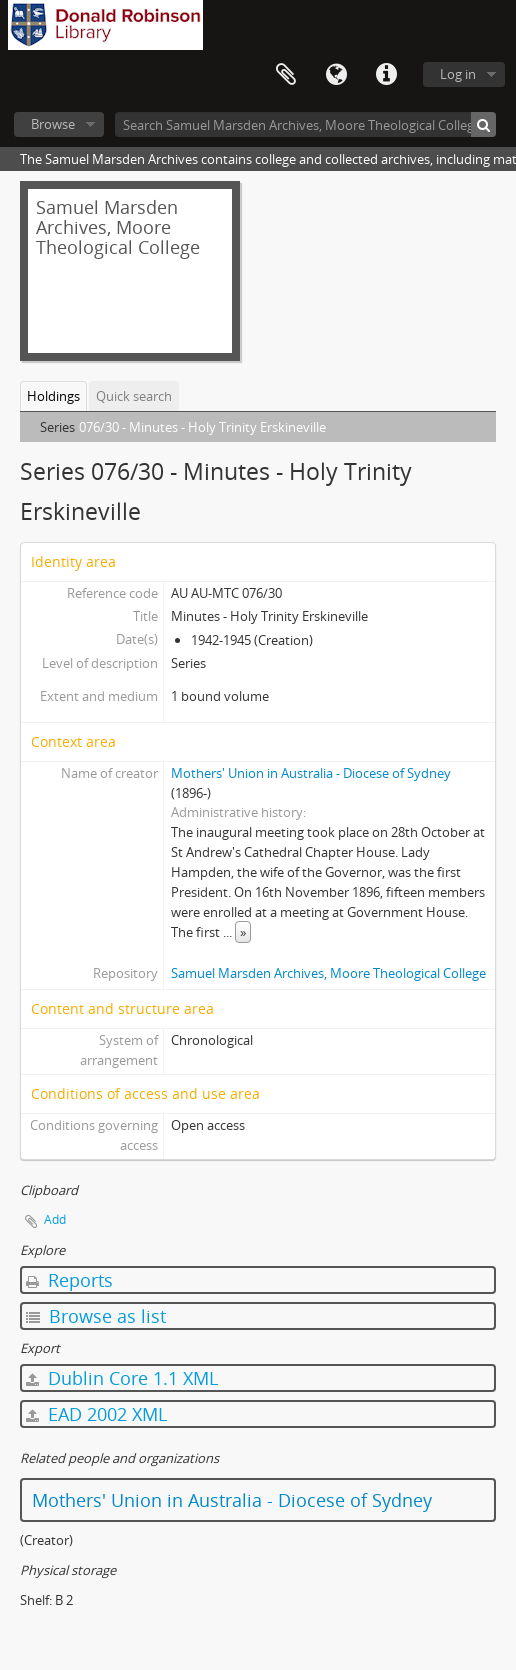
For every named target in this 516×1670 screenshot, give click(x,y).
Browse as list (96, 1316)
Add (55, 1219)
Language (336, 75)
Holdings (53, 396)
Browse (53, 124)
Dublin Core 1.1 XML (122, 1378)
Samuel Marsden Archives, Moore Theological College (328, 973)
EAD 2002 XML (96, 1414)
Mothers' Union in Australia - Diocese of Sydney (311, 773)
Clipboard (286, 75)
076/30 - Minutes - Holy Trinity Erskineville (202, 427)
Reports (69, 1280)
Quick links (386, 75)
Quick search (134, 396)
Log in (458, 74)
